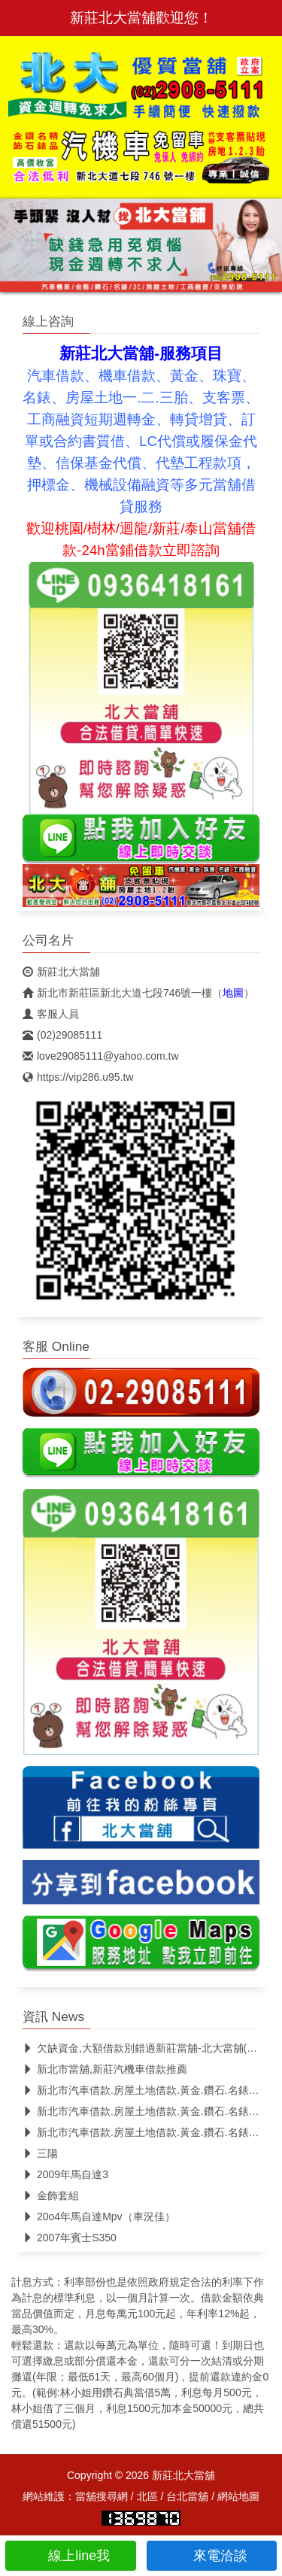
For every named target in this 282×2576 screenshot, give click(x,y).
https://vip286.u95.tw (78, 1077)
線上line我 (70, 2555)
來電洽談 (211, 2555)
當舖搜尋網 (101, 2496)
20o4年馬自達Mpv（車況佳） (99, 2216)
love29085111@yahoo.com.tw (101, 1056)
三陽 (40, 2153)
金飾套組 (51, 2195)
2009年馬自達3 (65, 2174)
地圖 (233, 993)
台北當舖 (187, 2496)
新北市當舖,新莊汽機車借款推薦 (105, 2069)
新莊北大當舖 (61, 972)
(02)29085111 (62, 1035)
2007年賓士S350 (70, 2238)
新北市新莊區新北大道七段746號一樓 (117, 993)
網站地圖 (238, 2496)
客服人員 (51, 1014)
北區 (147, 2496)
